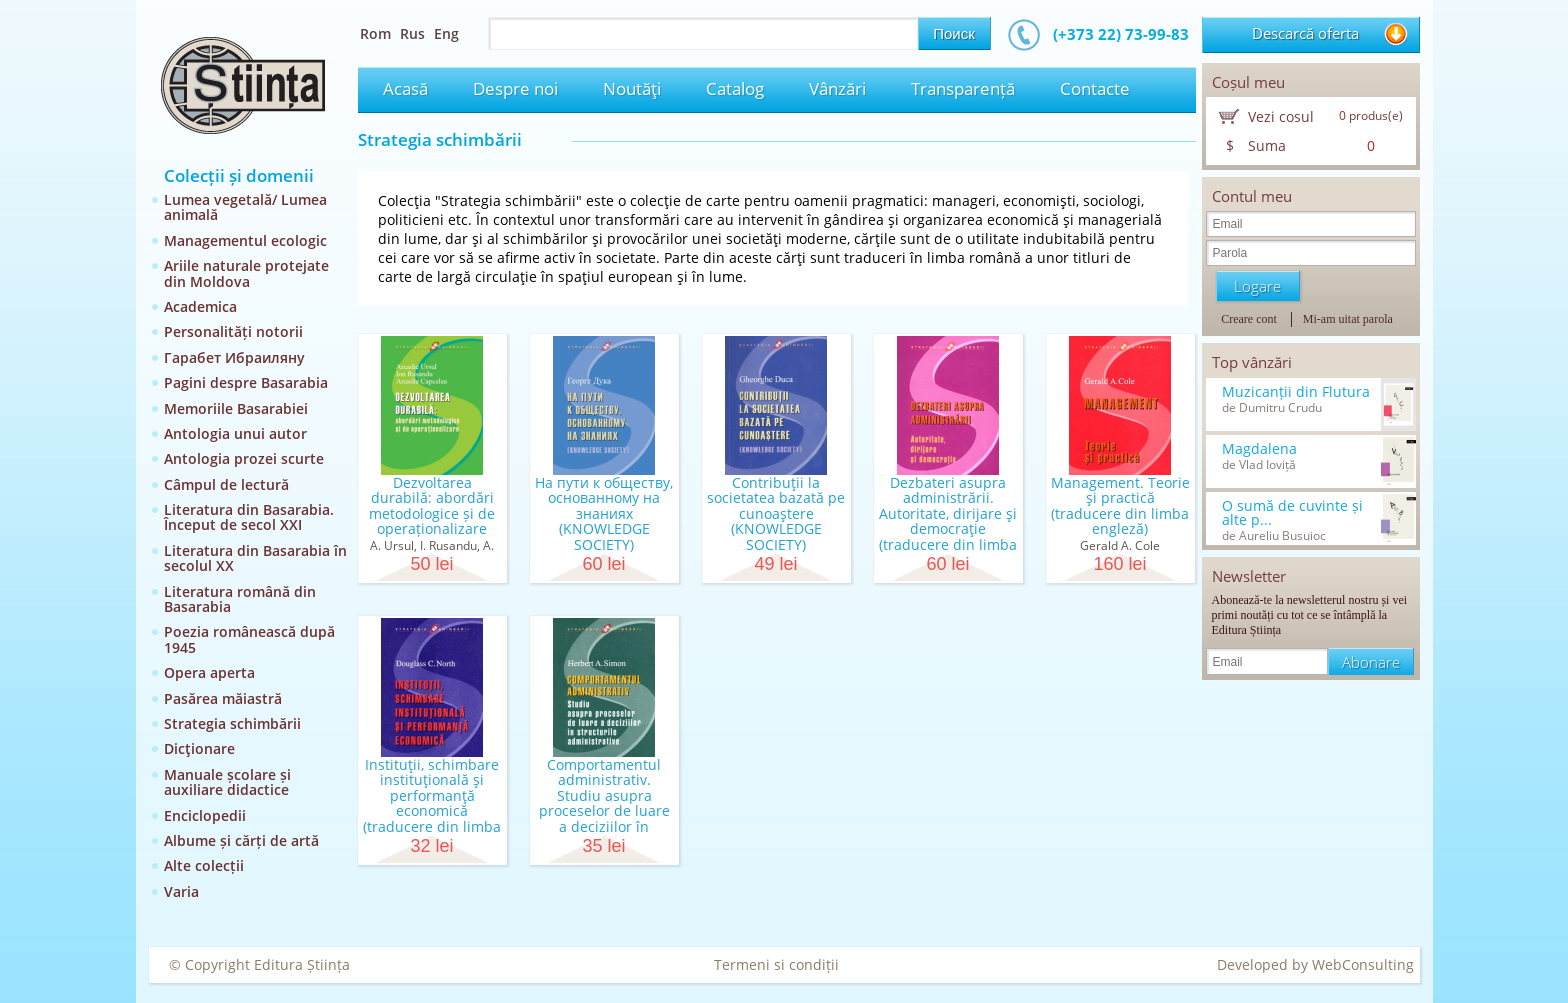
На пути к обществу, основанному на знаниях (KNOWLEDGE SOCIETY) (604, 513)
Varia (181, 891)
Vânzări (837, 88)
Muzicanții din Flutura (1296, 392)
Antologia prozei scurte (244, 458)
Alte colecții (204, 865)
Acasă (405, 88)
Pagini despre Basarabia (246, 382)
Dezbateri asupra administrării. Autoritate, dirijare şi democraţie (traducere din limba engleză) (948, 521)
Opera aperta (209, 672)
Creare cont (1249, 319)
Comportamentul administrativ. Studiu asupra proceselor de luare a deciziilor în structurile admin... (604, 803)
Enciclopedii (205, 815)
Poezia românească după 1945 (249, 639)
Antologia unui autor (235, 433)
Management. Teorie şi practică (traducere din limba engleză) (1120, 505)
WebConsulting (1363, 964)
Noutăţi (632, 88)
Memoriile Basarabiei (236, 408)
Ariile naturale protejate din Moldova (246, 273)
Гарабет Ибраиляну (234, 357)
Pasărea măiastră (223, 698)
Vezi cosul (1281, 116)
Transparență (963, 88)
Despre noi (515, 88)
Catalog (735, 88)
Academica (200, 306)
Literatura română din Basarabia (240, 599)
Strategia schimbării (232, 723)
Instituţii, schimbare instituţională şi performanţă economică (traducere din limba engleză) (432, 803)
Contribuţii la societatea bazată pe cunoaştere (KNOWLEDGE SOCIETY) (776, 513)
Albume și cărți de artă (241, 840)
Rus (412, 33)
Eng (446, 33)
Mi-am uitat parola (1348, 319)
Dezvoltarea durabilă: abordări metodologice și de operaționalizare (432, 505)
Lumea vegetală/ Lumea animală (245, 207)
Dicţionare (199, 748)
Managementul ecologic (245, 240)
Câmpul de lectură (226, 484)
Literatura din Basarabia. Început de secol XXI (249, 517)
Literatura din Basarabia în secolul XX (255, 558)
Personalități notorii (233, 331)
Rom (375, 33)
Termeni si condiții (776, 964)
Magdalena (1259, 449)
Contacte (1095, 88)
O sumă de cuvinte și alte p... (1292, 513)
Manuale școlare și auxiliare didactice (227, 782)
